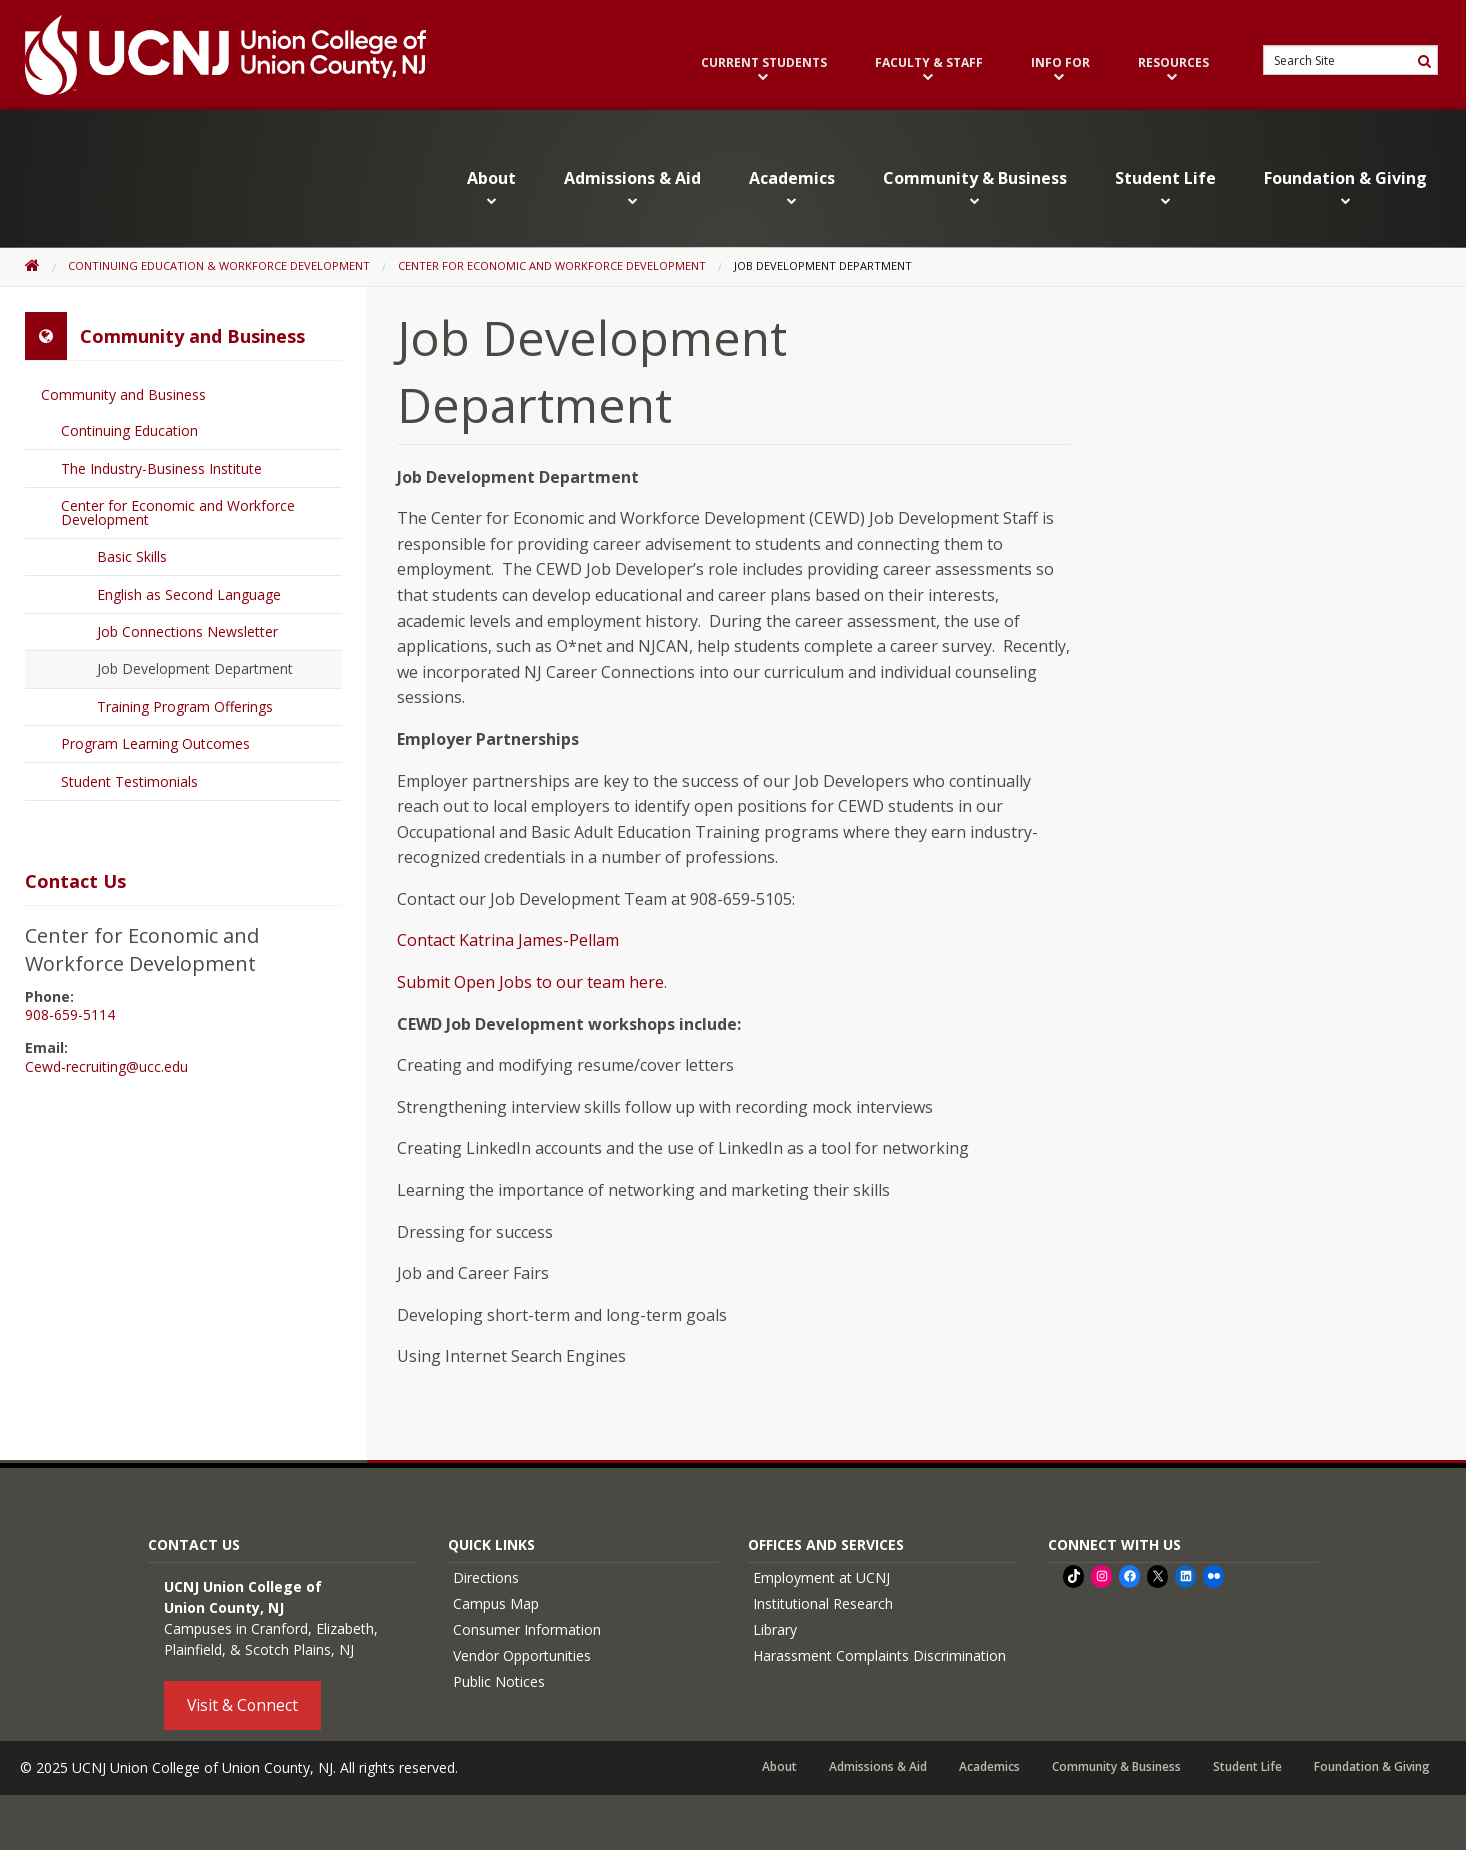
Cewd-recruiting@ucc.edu (106, 1067)
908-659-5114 (70, 1015)
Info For (1060, 69)
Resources (1173, 69)
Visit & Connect (242, 1705)
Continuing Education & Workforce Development (219, 265)
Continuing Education (129, 430)
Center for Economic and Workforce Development (552, 265)
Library (775, 1629)
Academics (792, 187)
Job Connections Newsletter (187, 631)
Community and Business (123, 394)
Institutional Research (823, 1603)
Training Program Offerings (185, 706)
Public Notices (499, 1681)
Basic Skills (132, 556)
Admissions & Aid (632, 187)
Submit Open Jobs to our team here (530, 982)
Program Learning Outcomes (155, 743)
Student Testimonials (129, 781)
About (491, 187)
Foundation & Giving (1345, 187)
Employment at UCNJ (821, 1577)
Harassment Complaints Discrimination (879, 1655)
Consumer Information (527, 1629)
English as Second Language (189, 594)
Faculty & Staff (929, 69)
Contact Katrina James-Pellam (508, 940)
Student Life (1165, 187)
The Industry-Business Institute (161, 468)
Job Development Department (195, 668)
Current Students (764, 69)
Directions (486, 1577)
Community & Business (975, 187)
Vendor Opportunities (522, 1655)
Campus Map (496, 1603)
